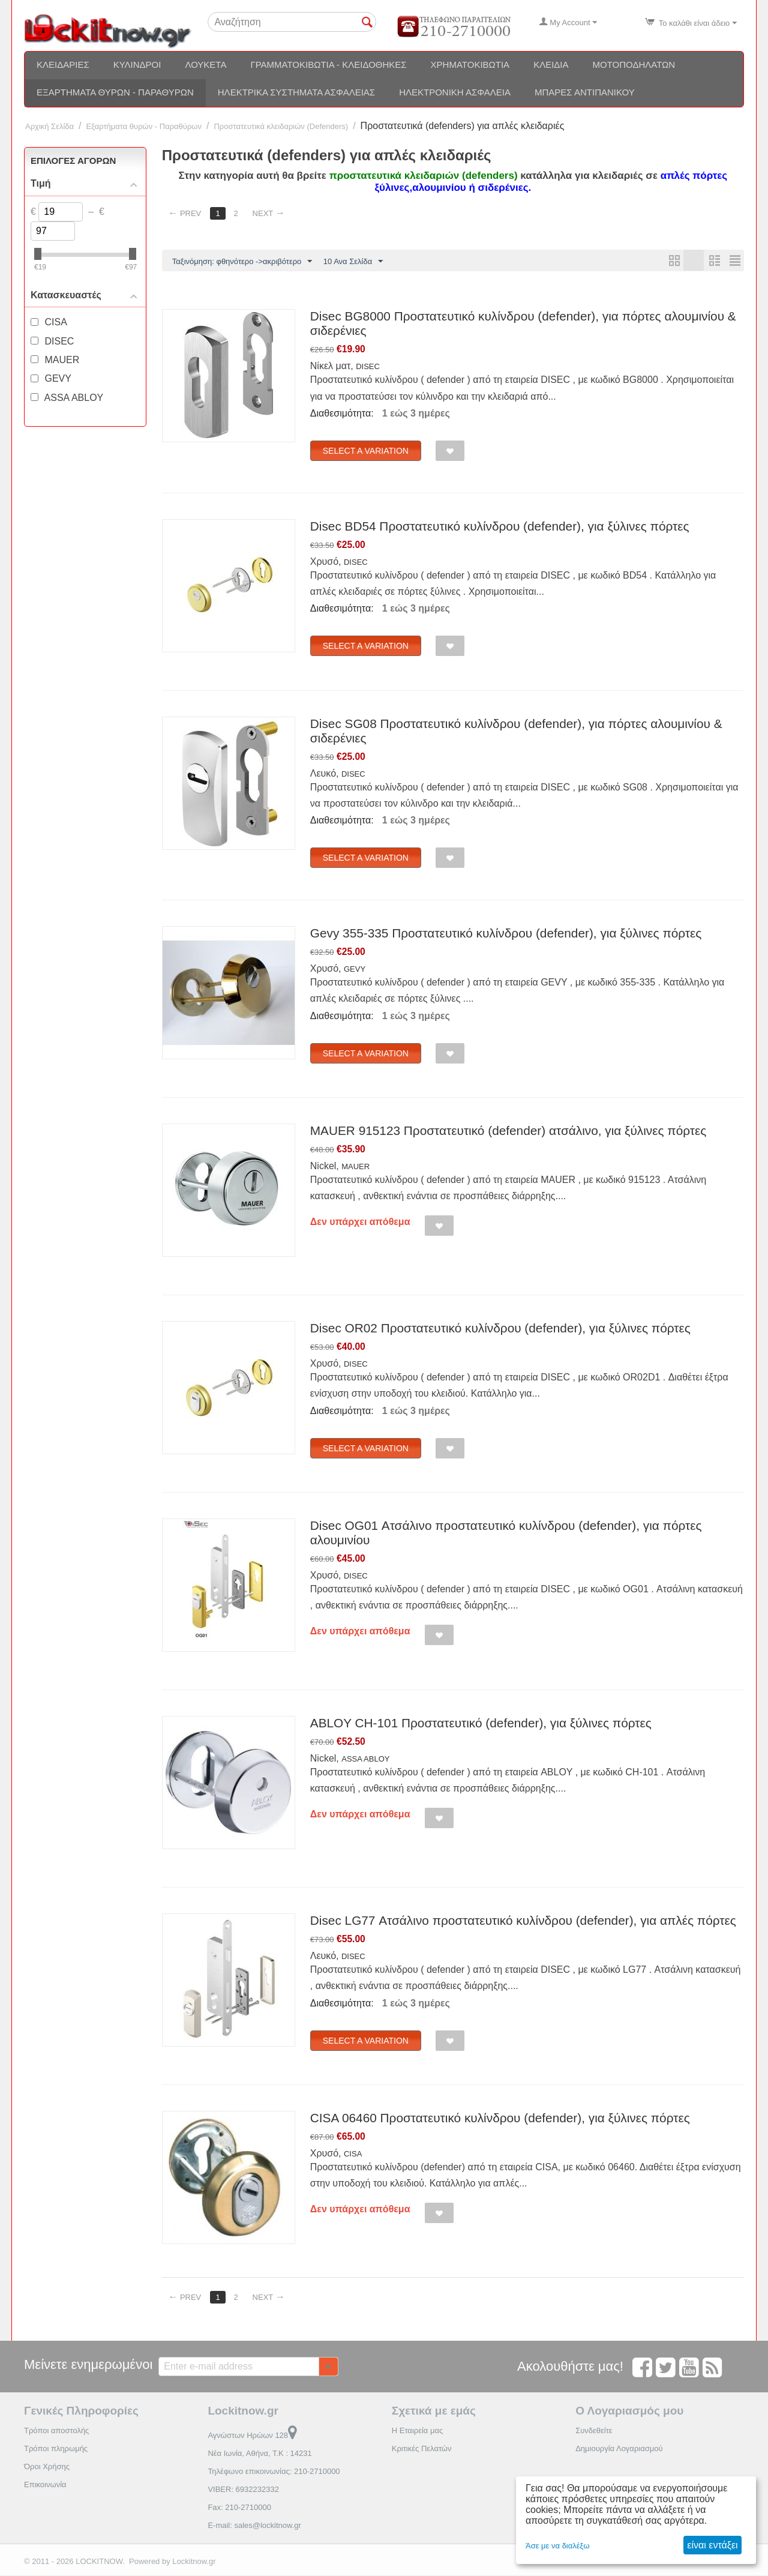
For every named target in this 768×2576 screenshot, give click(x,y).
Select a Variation (366, 451)
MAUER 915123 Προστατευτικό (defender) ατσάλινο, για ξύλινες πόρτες (508, 1131)
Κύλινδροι (137, 64)
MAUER (355, 1167)
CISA (353, 2154)
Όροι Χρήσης (47, 2467)
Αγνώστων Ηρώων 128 (252, 2435)
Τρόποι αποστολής (56, 2431)
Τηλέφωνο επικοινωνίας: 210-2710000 (274, 2471)
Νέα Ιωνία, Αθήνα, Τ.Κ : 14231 (259, 2453)
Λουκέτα (205, 64)
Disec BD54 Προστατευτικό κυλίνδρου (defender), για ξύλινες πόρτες (499, 527)
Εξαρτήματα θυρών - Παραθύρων (115, 92)
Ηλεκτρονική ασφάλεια (455, 92)
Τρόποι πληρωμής (56, 2449)
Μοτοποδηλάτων (634, 64)
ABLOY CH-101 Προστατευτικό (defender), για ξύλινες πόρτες (481, 1723)
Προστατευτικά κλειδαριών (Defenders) (281, 126)
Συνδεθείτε (594, 2431)
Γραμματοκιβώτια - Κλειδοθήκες (328, 64)
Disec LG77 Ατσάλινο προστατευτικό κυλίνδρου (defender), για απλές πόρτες (523, 1921)
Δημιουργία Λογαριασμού (618, 2449)
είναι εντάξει (712, 2545)
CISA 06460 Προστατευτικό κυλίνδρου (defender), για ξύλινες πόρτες (500, 2118)
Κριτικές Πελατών (422, 2449)
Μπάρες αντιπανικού (585, 92)
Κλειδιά (550, 64)
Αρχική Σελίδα (49, 126)
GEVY (354, 969)
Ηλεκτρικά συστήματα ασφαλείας (296, 92)
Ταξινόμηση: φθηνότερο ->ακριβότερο (242, 262)
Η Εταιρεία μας (417, 2431)
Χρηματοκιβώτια (470, 64)
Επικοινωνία (45, 2485)
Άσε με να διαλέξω (558, 2545)
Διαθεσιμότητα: (342, 414)
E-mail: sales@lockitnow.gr (254, 2525)
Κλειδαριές (63, 64)
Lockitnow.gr (193, 2561)
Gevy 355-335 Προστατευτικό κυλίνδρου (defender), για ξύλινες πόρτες (506, 933)
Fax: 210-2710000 (239, 2507)
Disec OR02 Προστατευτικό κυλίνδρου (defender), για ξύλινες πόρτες (500, 1328)
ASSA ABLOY (365, 1759)
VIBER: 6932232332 (243, 2489)
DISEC (368, 367)
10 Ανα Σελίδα (353, 262)
